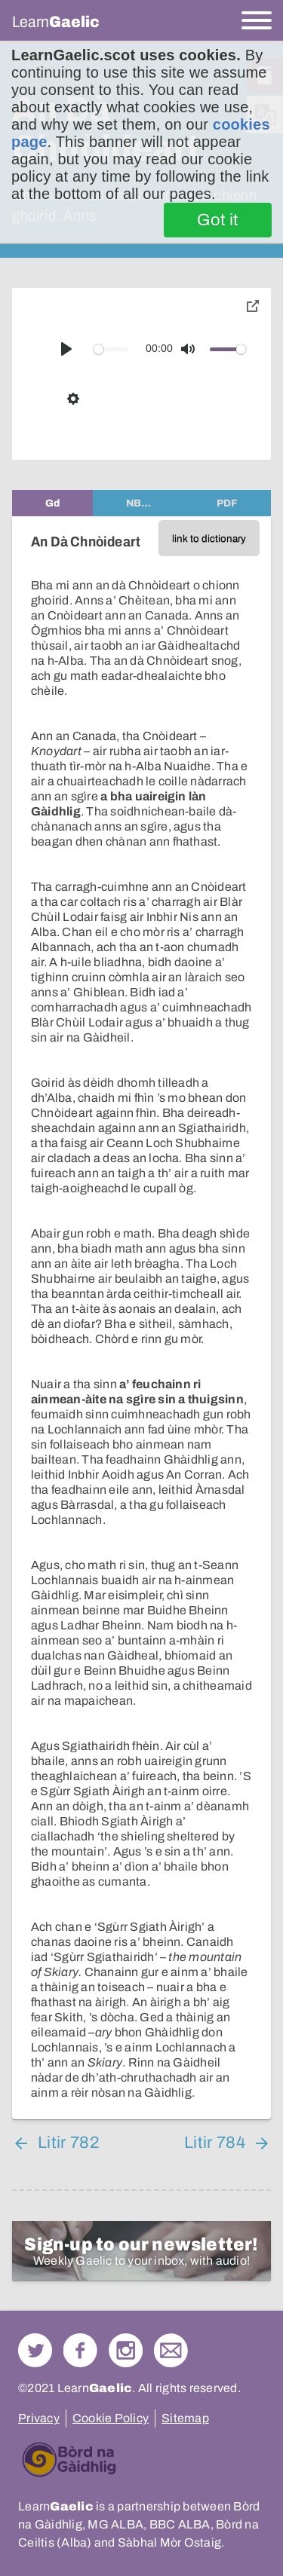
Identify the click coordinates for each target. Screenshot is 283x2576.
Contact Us (171, 2350)
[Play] (66, 349)
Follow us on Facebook (80, 2350)
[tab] (52, 503)
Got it (217, 220)
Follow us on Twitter (35, 2350)
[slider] (111, 349)
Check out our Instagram (126, 2350)
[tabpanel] (141, 1317)
